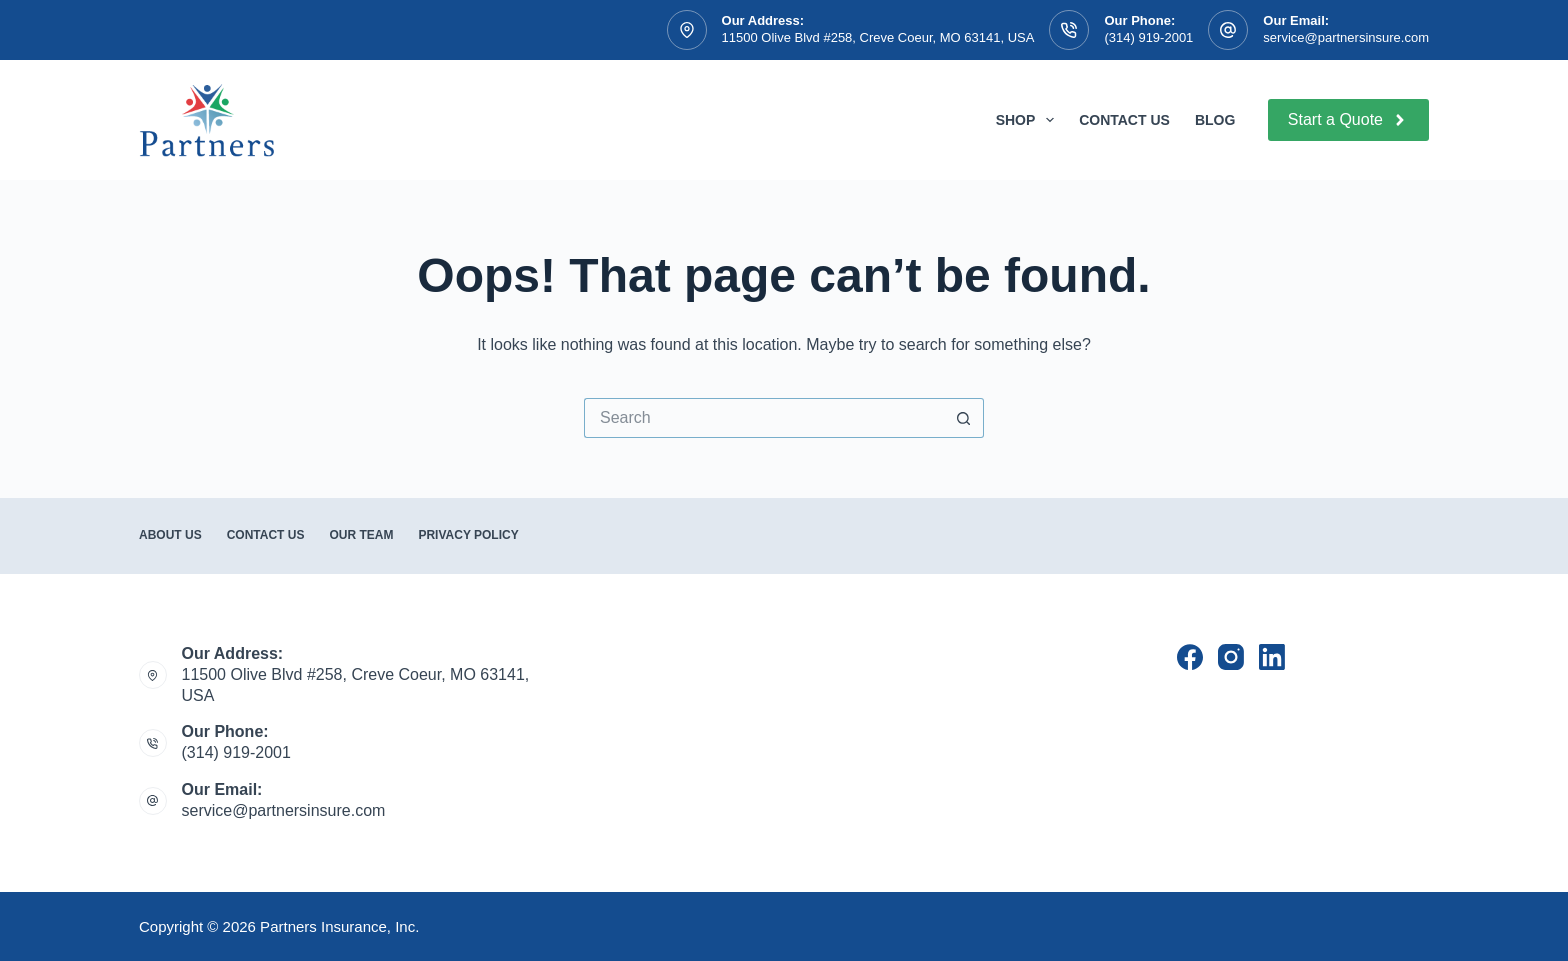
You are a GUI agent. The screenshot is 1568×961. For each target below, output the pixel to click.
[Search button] (964, 418)
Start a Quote (1348, 120)
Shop (1029, 120)
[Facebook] (1190, 657)
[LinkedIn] (1272, 657)
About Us (170, 535)
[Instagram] (1231, 657)
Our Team (361, 535)
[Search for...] (764, 418)
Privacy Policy (468, 535)
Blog (1215, 120)
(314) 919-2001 (1148, 37)
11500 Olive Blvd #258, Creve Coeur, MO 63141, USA (878, 37)
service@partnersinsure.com (1346, 37)
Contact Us (1124, 120)
